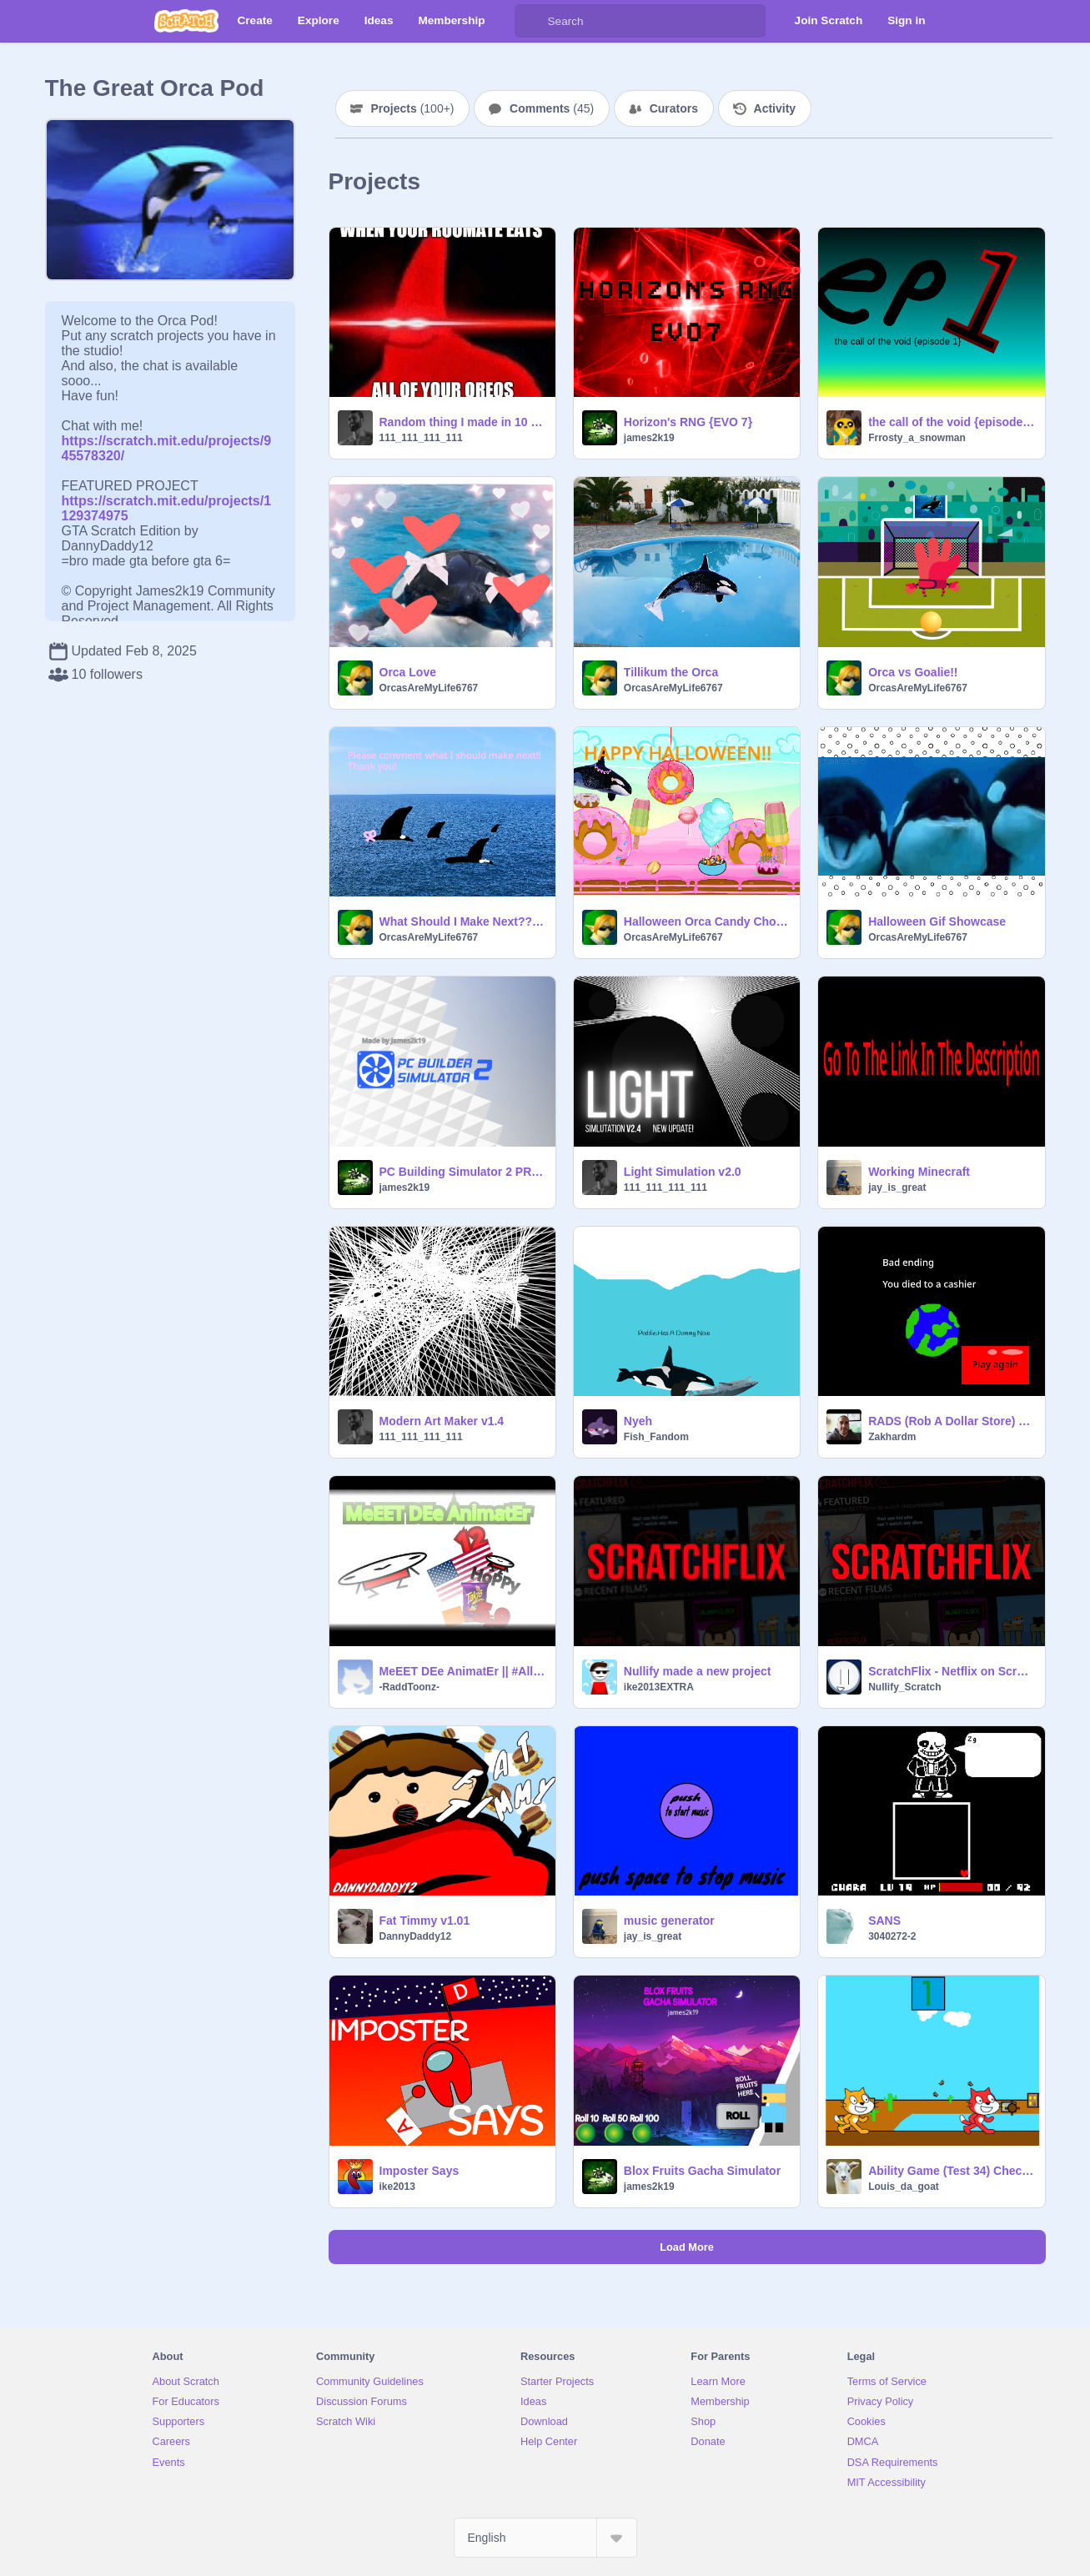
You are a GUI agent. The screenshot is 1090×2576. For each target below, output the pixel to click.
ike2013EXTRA (659, 1687)
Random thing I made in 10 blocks (462, 422)
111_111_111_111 (421, 438)
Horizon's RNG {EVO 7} (688, 422)
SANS (884, 1920)
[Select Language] (545, 2538)
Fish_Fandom (656, 1437)
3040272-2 (892, 1936)
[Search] (531, 21)
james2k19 (649, 438)
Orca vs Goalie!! (912, 672)
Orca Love (407, 672)
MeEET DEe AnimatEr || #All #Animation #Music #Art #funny (462, 1671)
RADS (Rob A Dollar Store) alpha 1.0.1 (951, 1421)
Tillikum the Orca (671, 672)
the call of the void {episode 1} (951, 422)
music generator (669, 1920)
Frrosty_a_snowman (917, 438)
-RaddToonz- (409, 1687)
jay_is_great (897, 1187)
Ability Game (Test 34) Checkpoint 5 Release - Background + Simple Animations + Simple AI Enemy (951, 2170)
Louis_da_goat (903, 2186)
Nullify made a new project (697, 1671)
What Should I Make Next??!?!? (462, 921)
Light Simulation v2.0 (682, 1171)
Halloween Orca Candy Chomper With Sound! (707, 921)
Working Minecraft (919, 1171)
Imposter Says (419, 2170)
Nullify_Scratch (904, 1687)
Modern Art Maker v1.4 (442, 1421)
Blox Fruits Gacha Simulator (702, 2170)
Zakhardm (892, 1437)
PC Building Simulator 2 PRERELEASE (462, 1171)
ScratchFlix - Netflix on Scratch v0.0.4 (951, 1671)
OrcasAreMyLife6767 (429, 688)
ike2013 (397, 2186)
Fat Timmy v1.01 (424, 1920)
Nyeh (638, 1421)
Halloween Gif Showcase (937, 921)
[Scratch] (186, 21)
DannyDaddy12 (415, 1936)
